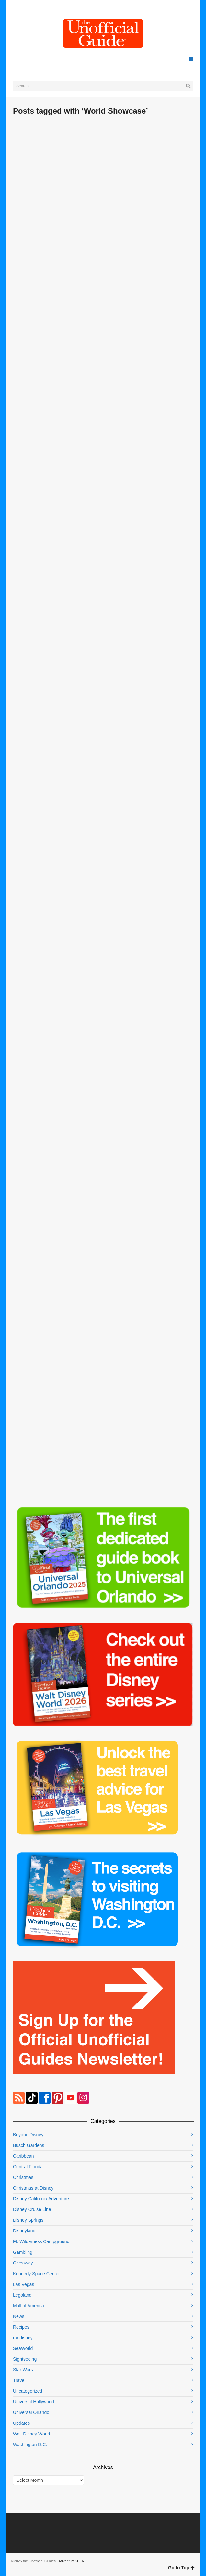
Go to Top (181, 2567)
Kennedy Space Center (36, 2273)
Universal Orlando (31, 2412)
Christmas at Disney (33, 2188)
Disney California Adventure (41, 2198)
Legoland (22, 2295)
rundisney (23, 2337)
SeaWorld (23, 2348)
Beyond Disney (28, 2134)
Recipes (21, 2327)
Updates (21, 2423)
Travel (19, 2380)
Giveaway (23, 2262)
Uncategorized (27, 2391)
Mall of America (28, 2305)
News (18, 2316)
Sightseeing (25, 2359)
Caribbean (23, 2156)
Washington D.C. (30, 2444)
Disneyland (24, 2230)
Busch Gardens (28, 2145)
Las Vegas (23, 2284)
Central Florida (28, 2166)
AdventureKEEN (72, 2561)
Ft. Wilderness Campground (41, 2241)
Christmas (23, 2177)
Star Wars (23, 2369)
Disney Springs (28, 2220)
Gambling (22, 2252)
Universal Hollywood (33, 2401)
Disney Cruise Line (32, 2209)
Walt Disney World (31, 2433)
